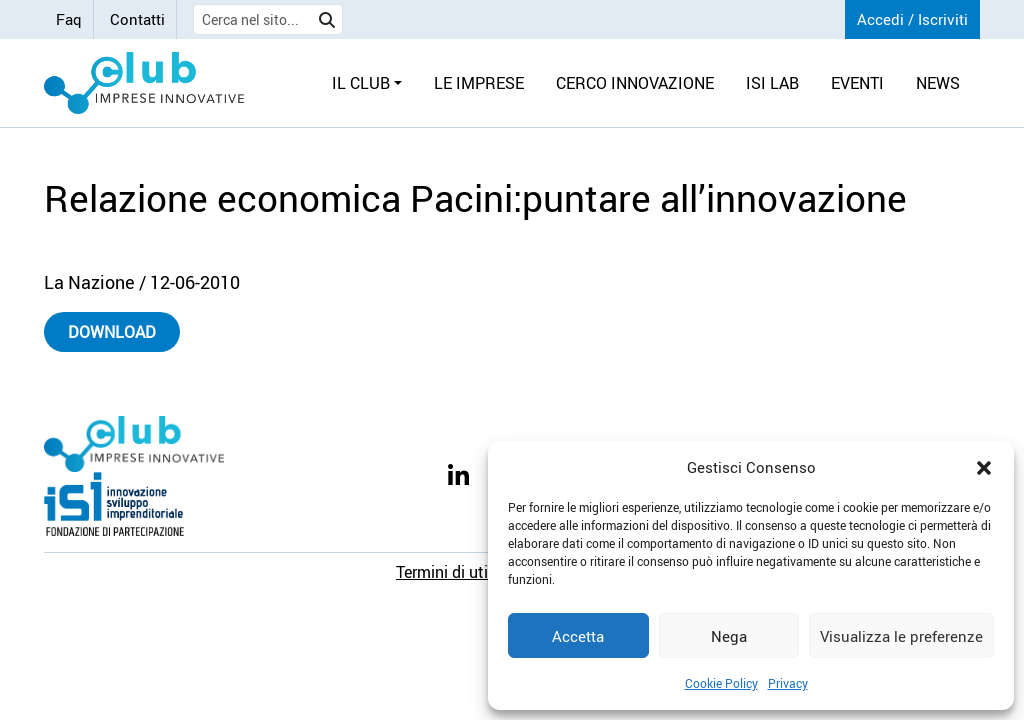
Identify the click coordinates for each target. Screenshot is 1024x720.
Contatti (137, 19)
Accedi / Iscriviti (912, 19)
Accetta (578, 636)
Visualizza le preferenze (901, 636)
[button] (984, 467)
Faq (69, 19)
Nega (729, 636)
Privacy (788, 683)
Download (112, 332)
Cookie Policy (721, 683)
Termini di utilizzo (458, 572)
